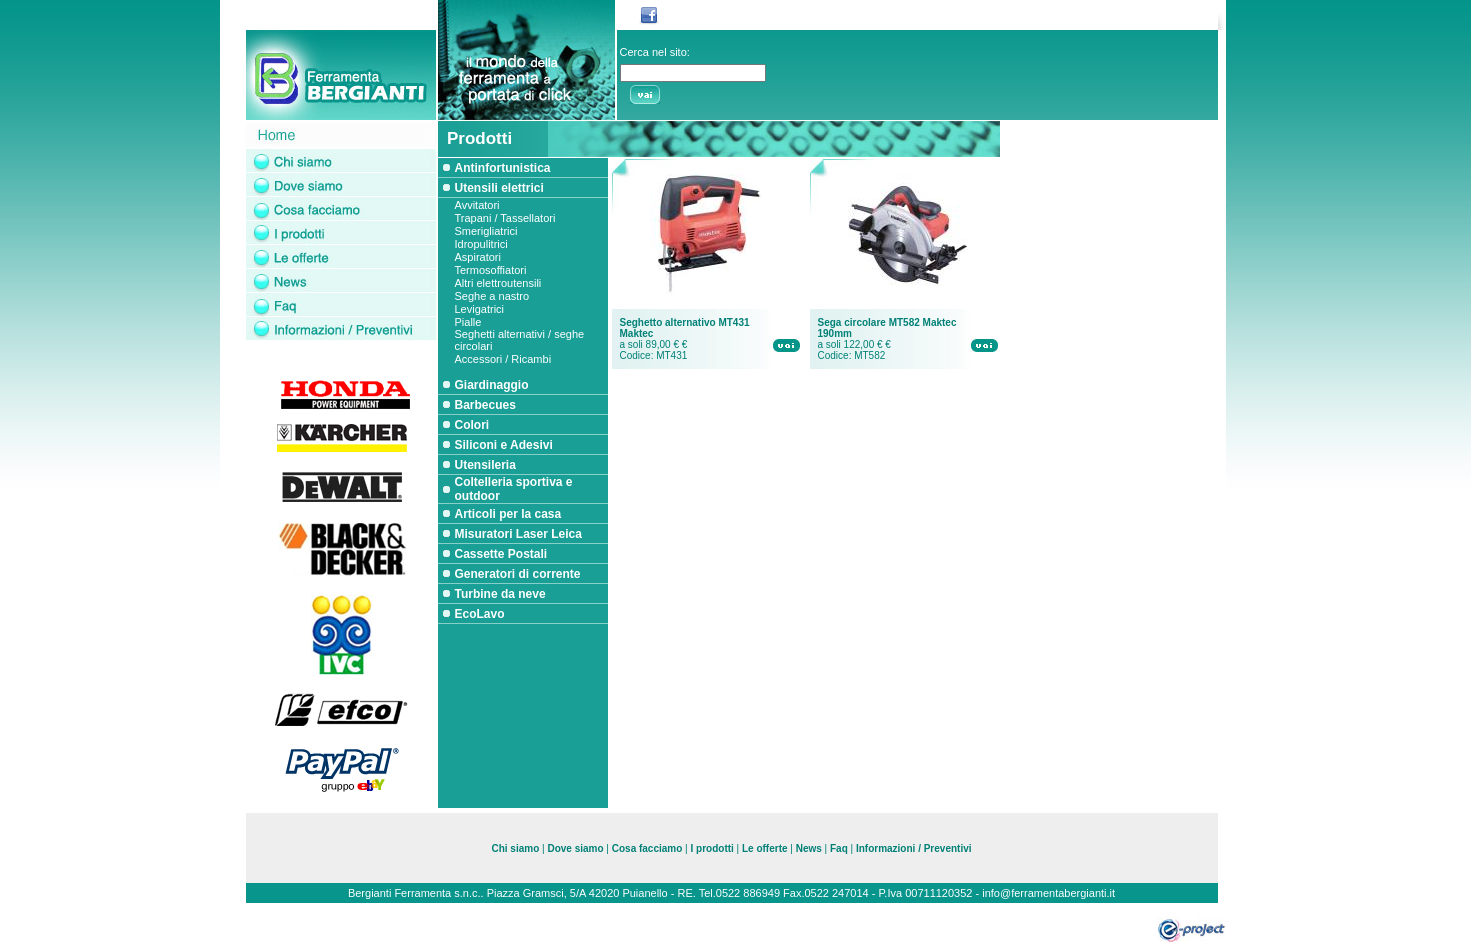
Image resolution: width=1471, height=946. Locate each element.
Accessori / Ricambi (503, 359)
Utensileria (485, 465)
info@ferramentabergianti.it (1048, 893)
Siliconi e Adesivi (504, 445)
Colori (472, 425)
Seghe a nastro (492, 296)
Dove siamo (575, 848)
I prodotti (712, 848)
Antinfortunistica (503, 168)
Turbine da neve (500, 594)
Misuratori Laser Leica (518, 534)
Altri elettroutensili (498, 283)
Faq (839, 848)
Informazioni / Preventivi (914, 848)
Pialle (468, 322)
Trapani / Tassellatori (505, 218)
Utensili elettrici (499, 188)
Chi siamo (515, 848)
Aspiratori (478, 257)
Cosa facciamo (648, 848)
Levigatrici (480, 309)
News (809, 848)
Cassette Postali (501, 554)
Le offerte (765, 848)
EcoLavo (480, 614)
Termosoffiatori (491, 270)
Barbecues (485, 405)
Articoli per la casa (508, 514)
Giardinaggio (492, 385)
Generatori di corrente (518, 574)
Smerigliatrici (486, 231)
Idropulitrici (481, 244)
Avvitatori (477, 205)
